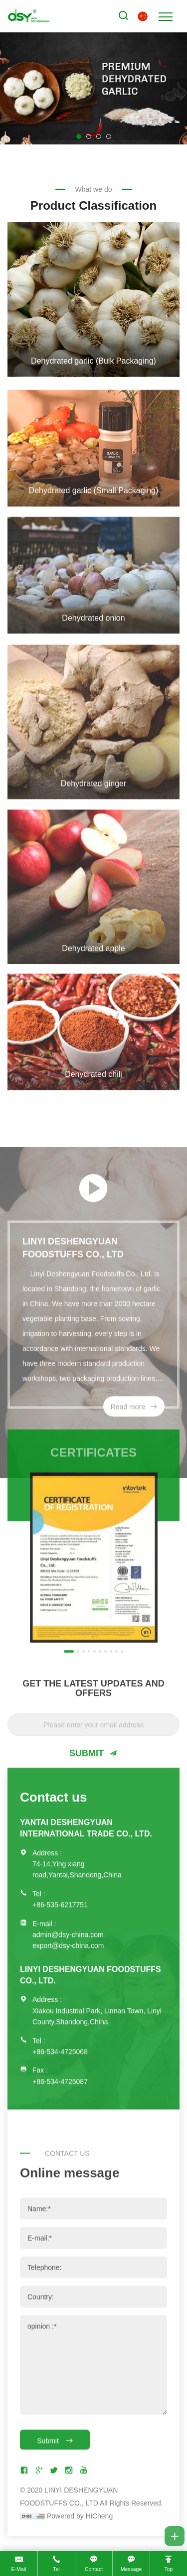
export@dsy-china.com (68, 1920)
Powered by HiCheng (80, 2545)
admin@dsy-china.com (68, 1908)
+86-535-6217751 (60, 1879)
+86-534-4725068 (60, 2025)
